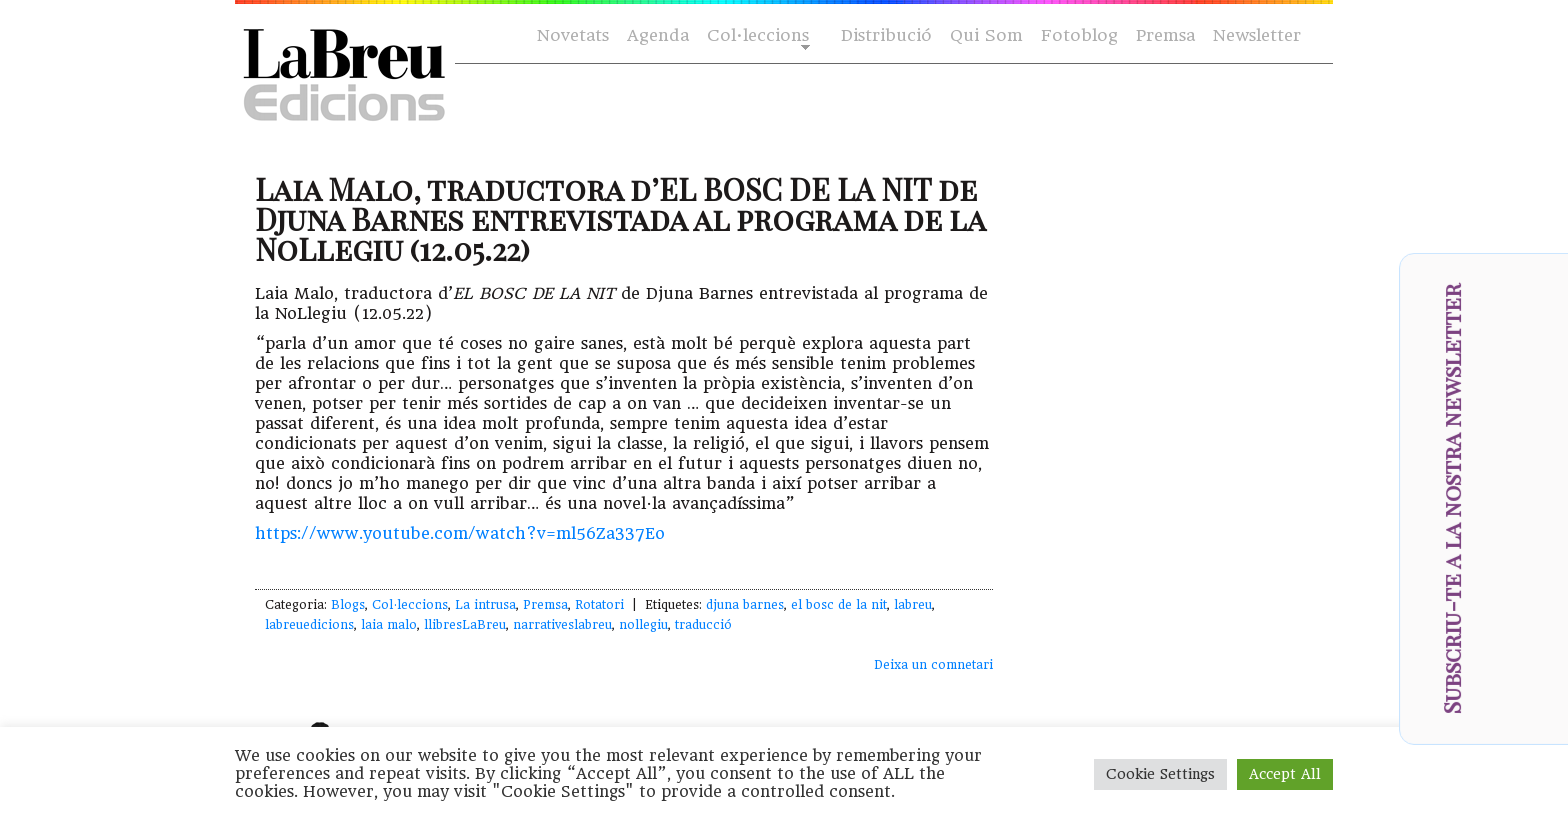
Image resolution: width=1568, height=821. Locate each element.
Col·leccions (756, 36)
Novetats (573, 35)
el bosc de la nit (839, 605)
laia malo (389, 625)
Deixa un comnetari (933, 665)
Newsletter (1257, 35)
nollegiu (643, 625)
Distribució (886, 35)
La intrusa (485, 605)
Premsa (1165, 35)
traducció (703, 625)
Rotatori (599, 605)
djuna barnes (745, 605)
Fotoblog (1079, 35)
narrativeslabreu (562, 625)
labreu (913, 605)
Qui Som (986, 35)
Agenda (658, 35)
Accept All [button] (1285, 774)
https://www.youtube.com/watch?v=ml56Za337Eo (460, 533)
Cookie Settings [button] (1160, 774)
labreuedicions (309, 625)
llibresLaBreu (465, 625)
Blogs (348, 605)
